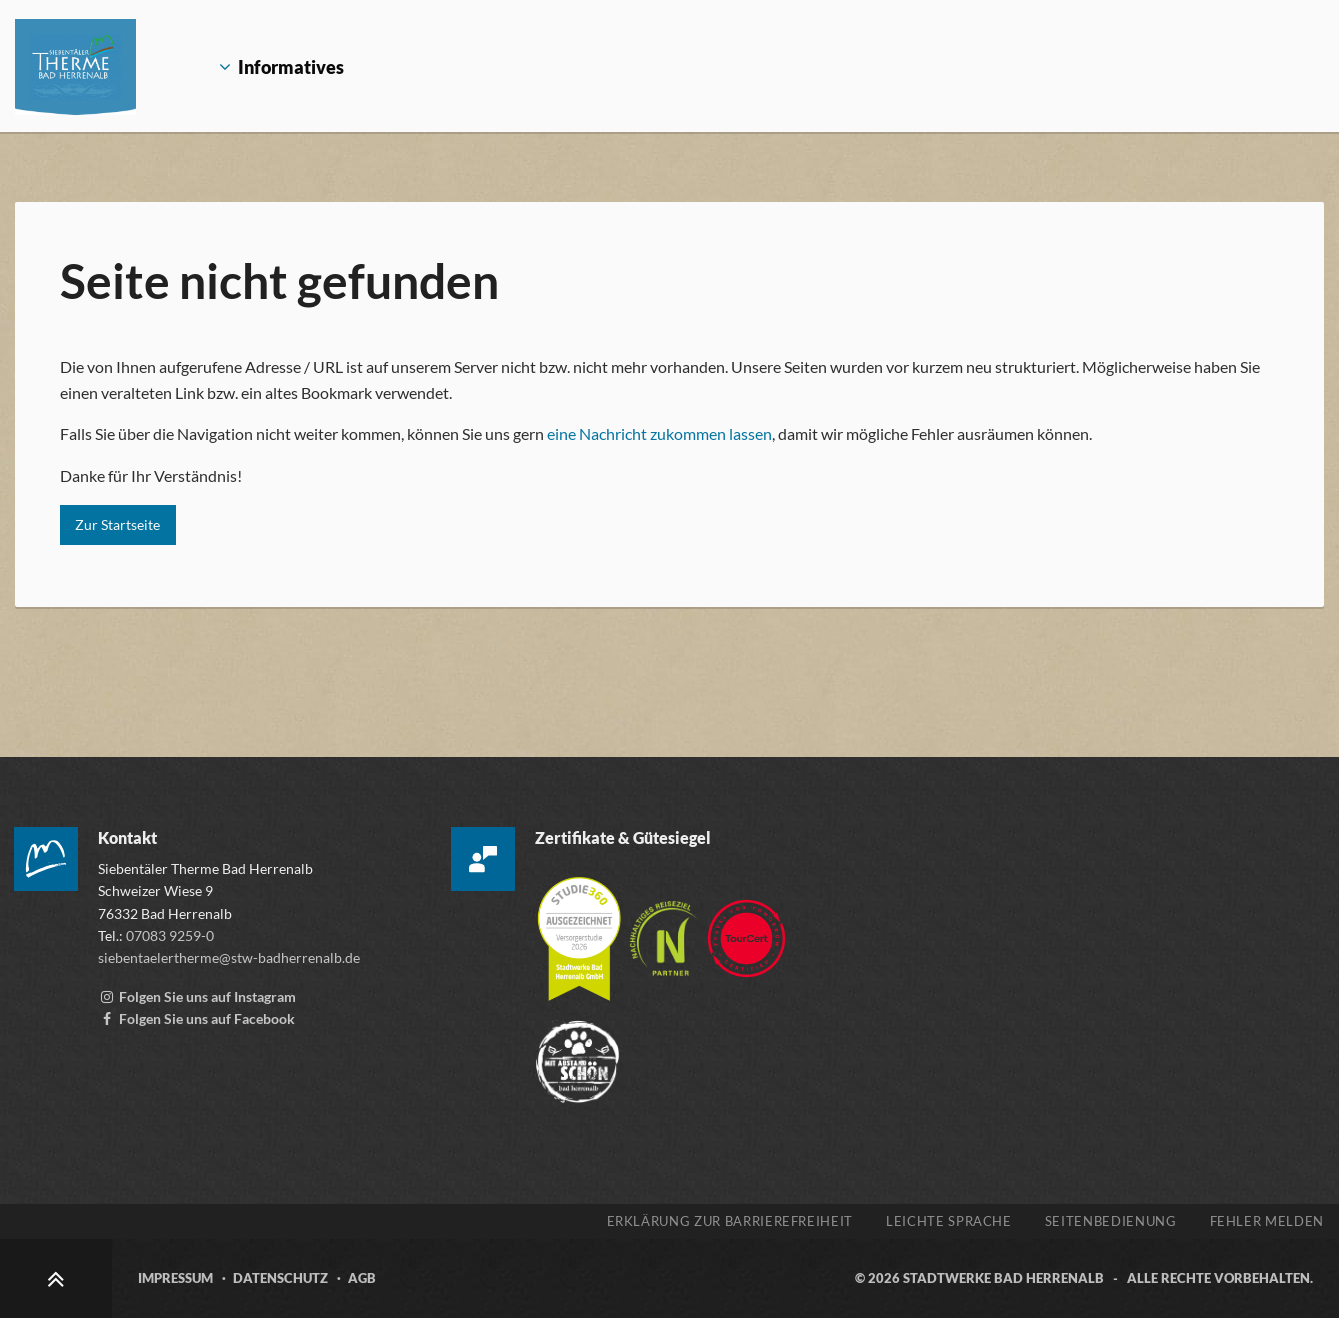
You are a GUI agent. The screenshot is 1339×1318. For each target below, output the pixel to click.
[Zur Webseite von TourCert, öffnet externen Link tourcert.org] (746, 928)
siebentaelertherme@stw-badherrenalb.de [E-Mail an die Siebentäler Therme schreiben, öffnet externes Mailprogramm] (229, 957)
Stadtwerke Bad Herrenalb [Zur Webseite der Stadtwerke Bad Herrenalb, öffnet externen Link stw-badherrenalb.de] (1003, 1278)
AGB (362, 1278)
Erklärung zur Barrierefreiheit (730, 1221)
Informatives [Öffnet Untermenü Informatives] (269, 67)
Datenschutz (280, 1278)
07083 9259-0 (170, 935)
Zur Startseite (117, 524)
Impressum (175, 1278)
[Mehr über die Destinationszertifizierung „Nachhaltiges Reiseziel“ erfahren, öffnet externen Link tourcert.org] (665, 928)
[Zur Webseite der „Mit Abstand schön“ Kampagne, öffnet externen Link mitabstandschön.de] (577, 1052)
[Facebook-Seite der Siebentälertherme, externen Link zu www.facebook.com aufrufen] (196, 1018)
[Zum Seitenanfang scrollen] (56, 1278)
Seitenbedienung (1111, 1221)
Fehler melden (1267, 1221)
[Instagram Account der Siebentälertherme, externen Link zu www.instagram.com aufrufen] (197, 996)
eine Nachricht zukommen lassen (659, 433)
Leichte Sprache (949, 1221)
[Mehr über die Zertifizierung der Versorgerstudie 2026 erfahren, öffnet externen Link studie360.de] (580, 928)
